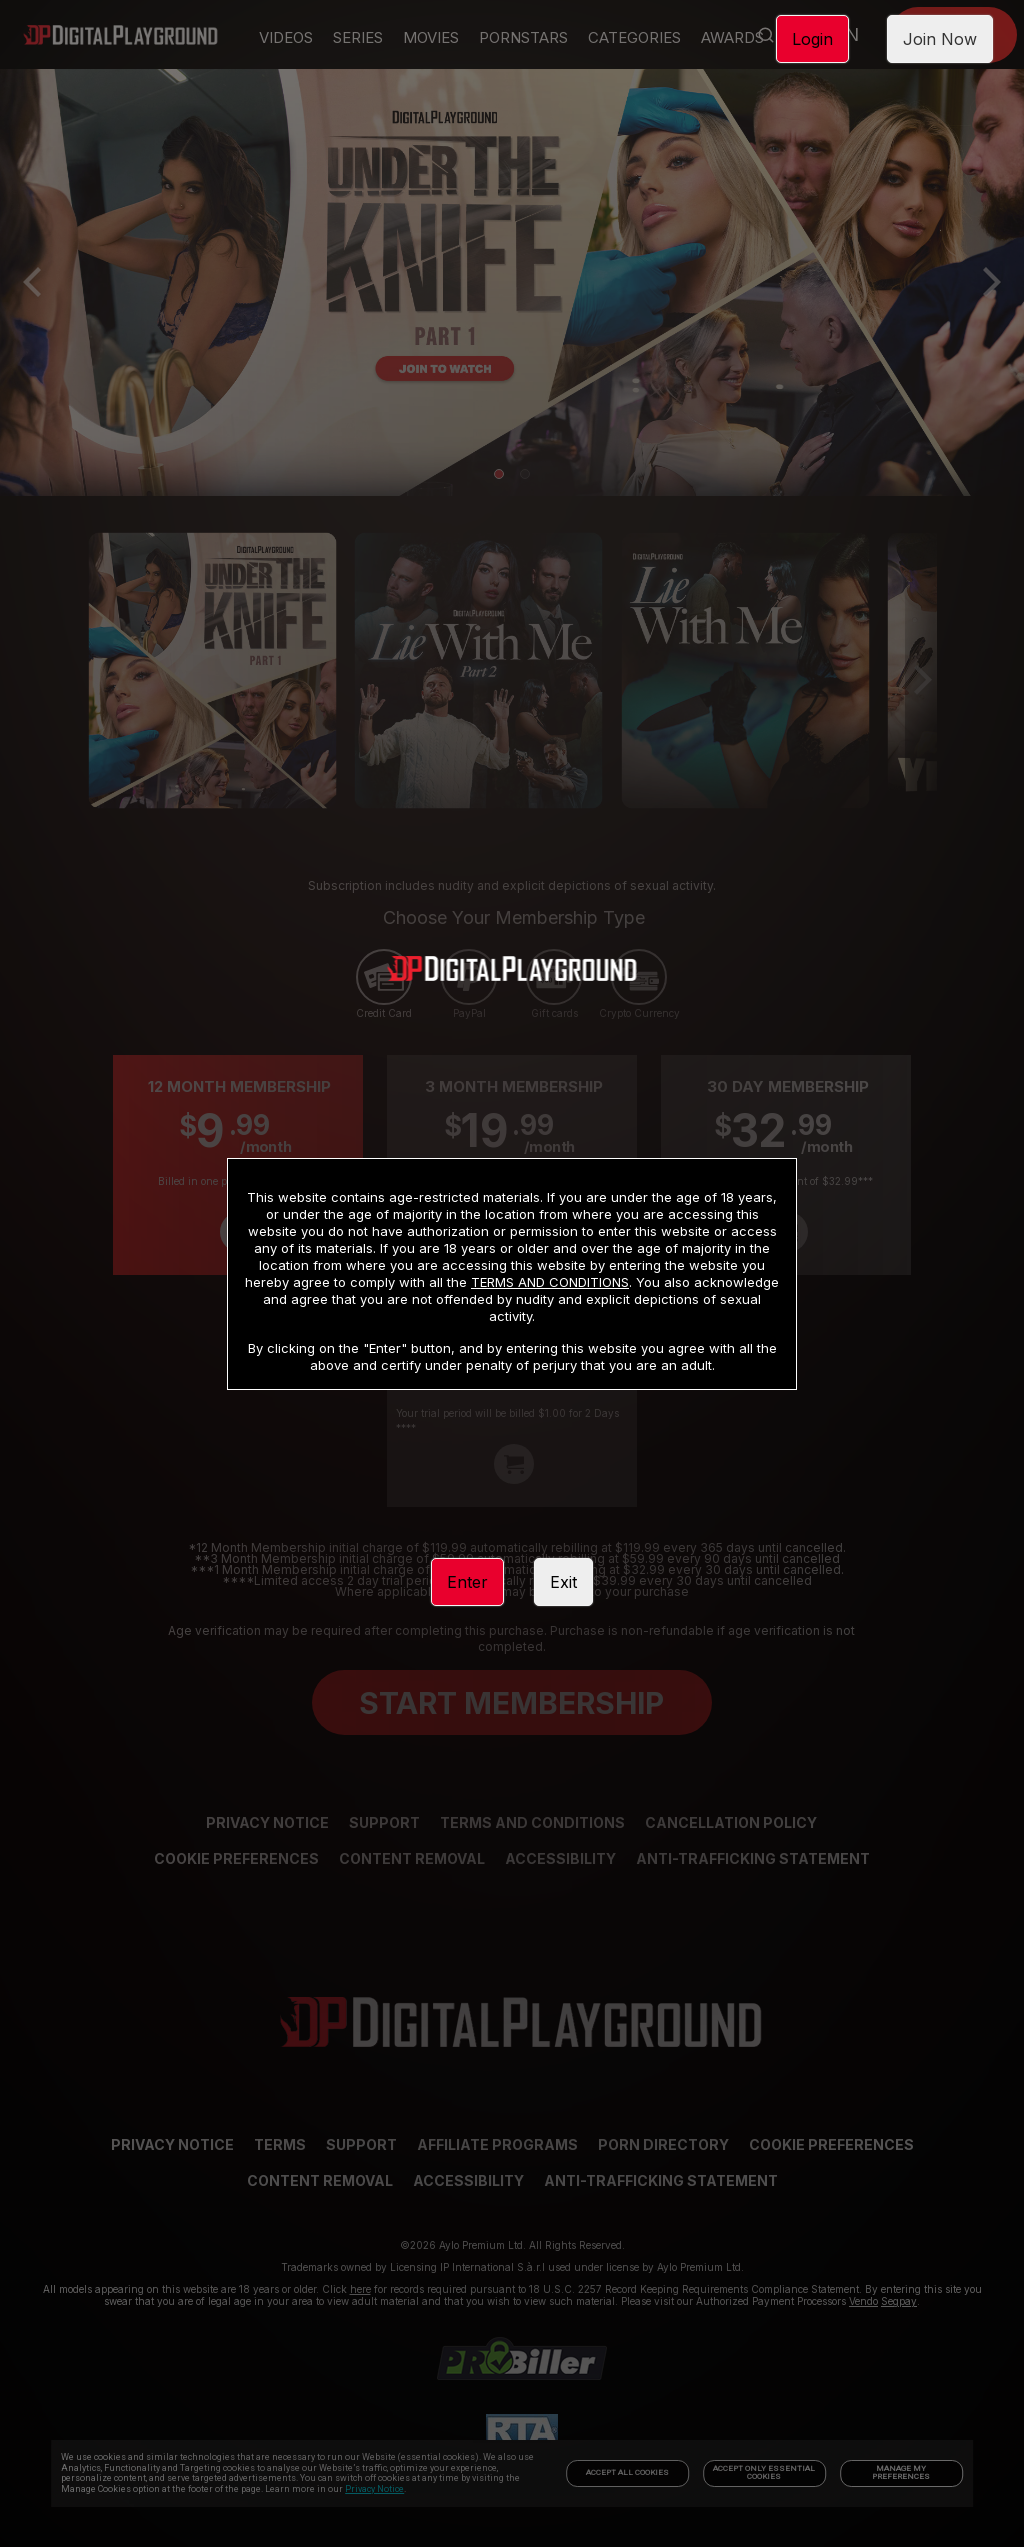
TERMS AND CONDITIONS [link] (550, 1282)
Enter (467, 1582)
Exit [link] (563, 1582)
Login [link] (812, 39)
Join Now (940, 39)
